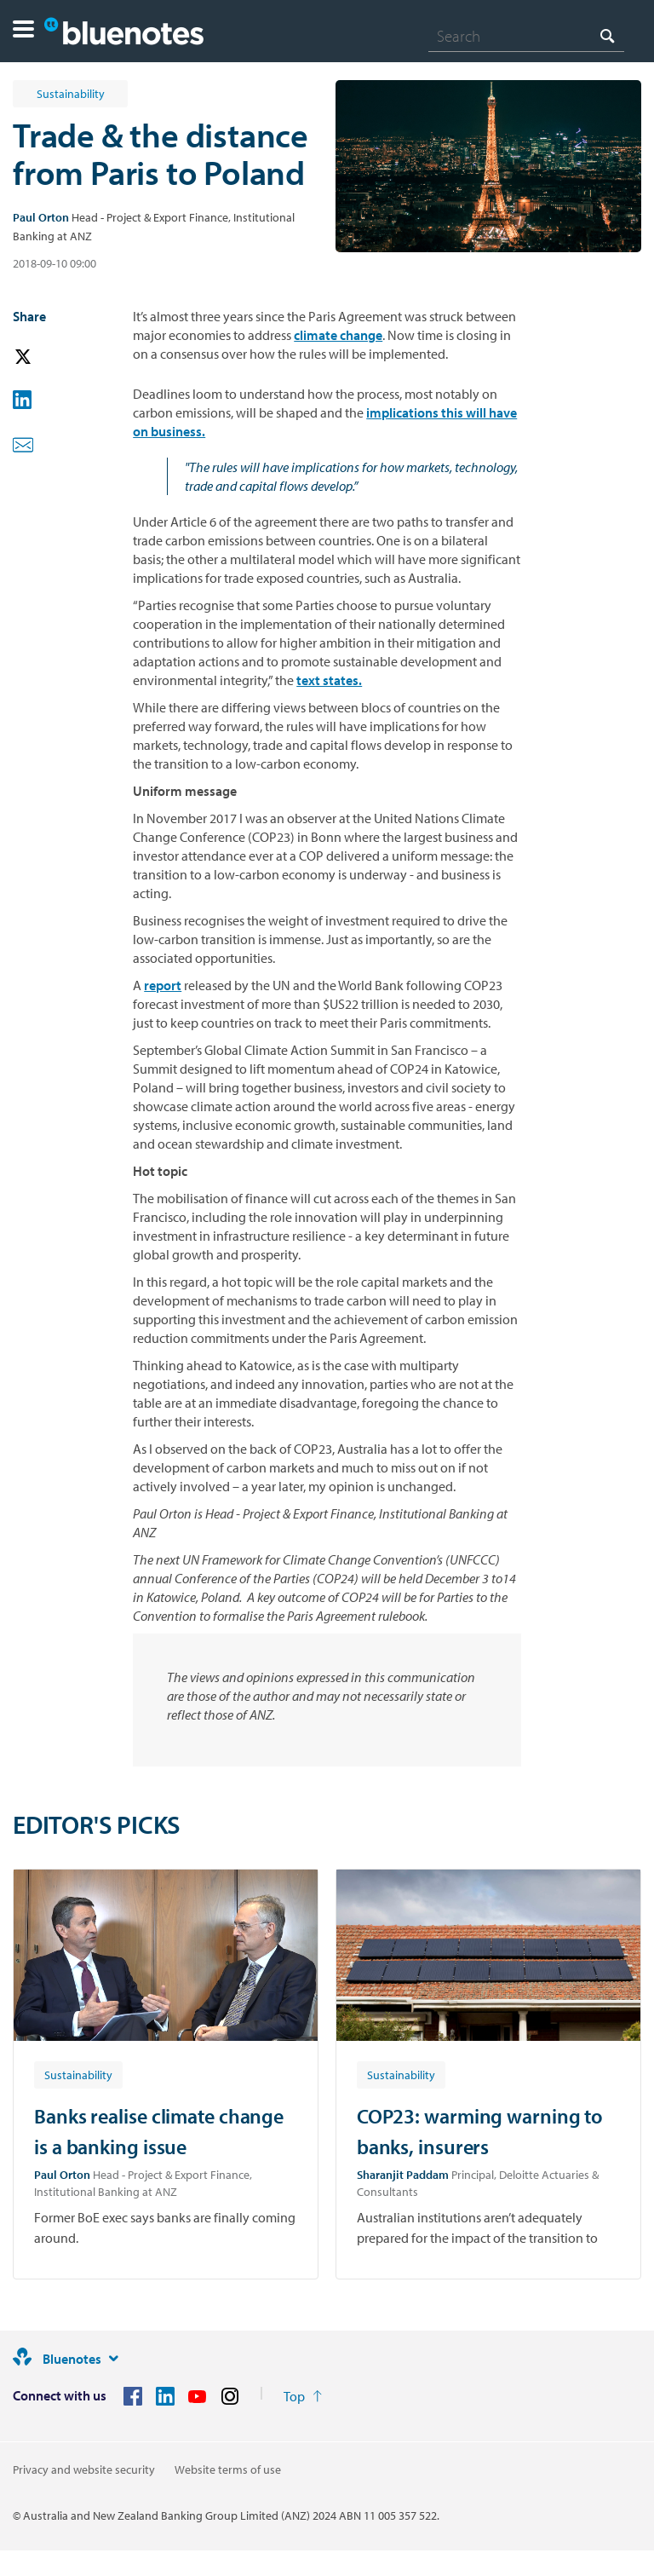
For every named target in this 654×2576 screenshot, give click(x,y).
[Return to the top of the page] (303, 2396)
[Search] (526, 36)
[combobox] (526, 36)
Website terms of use (228, 2469)
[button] (23, 31)
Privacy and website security (84, 2469)
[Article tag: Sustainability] (78, 2074)
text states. (329, 680)
